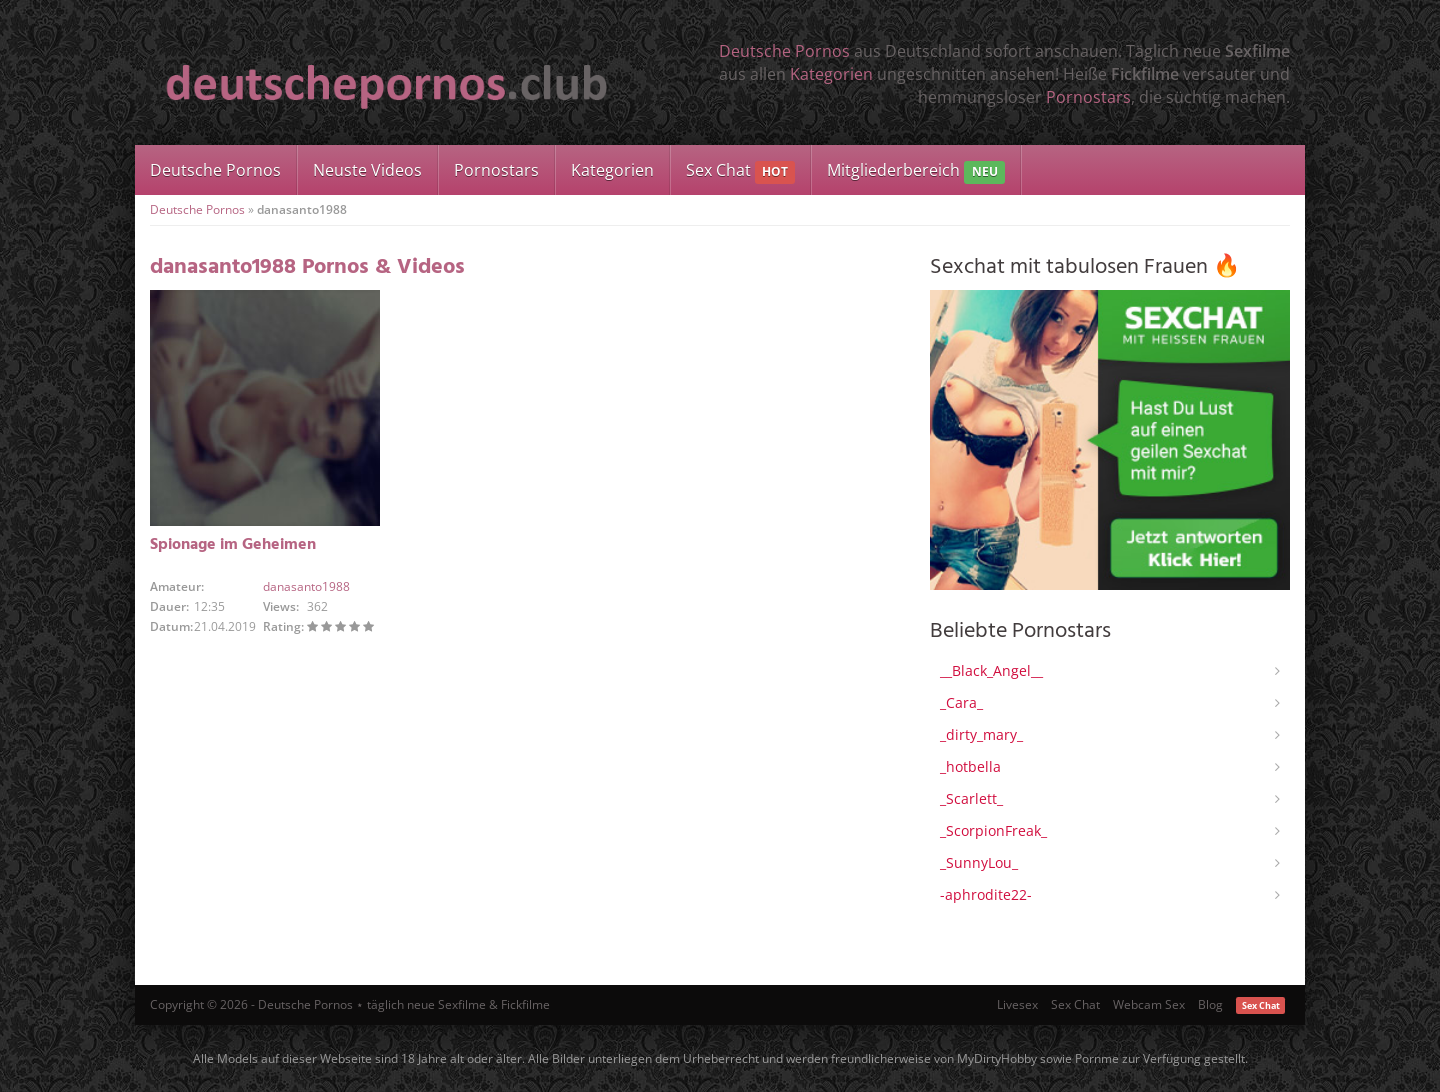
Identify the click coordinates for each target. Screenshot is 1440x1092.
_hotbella (970, 766)
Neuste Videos (367, 170)
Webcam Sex (1149, 1004)
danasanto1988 (306, 586)
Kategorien (831, 74)
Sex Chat (740, 171)
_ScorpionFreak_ (993, 830)
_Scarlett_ (971, 798)
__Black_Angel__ (991, 670)
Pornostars (1088, 97)
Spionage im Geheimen (233, 545)
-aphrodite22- (986, 894)
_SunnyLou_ (979, 862)
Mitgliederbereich (915, 171)
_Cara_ (961, 702)
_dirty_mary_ (981, 734)
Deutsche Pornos (784, 51)
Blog (1210, 1004)
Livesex (1017, 1004)
